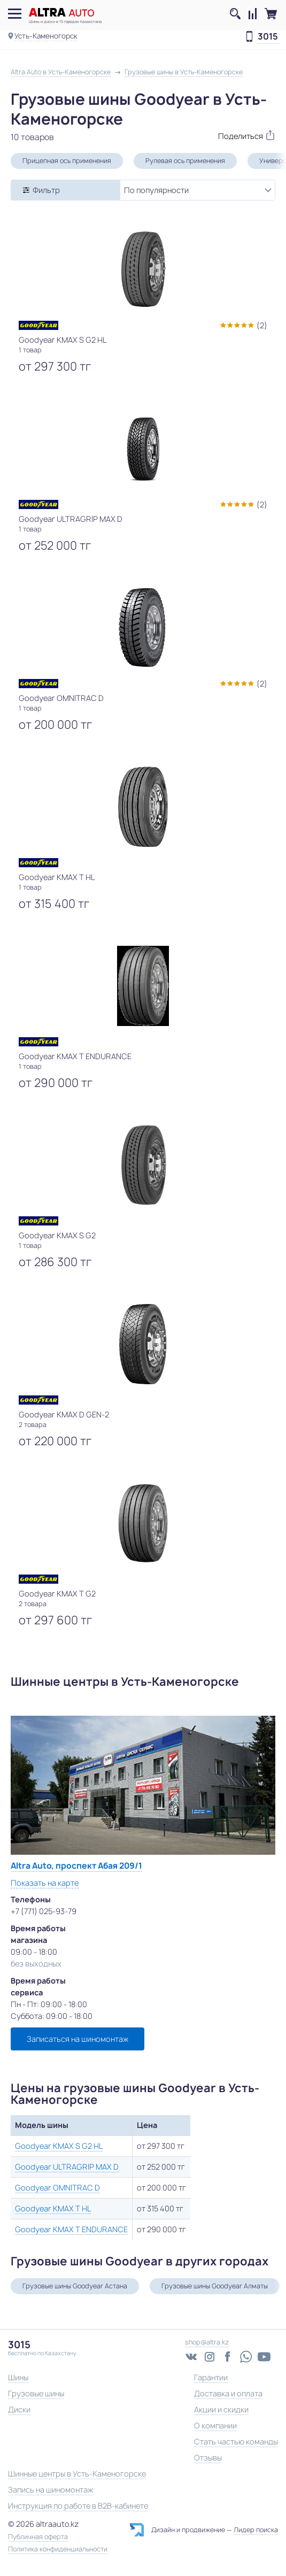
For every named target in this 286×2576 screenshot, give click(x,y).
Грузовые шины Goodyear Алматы (214, 2285)
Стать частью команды (236, 2441)
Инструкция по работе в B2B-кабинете (78, 2506)
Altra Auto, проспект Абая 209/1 (76, 1865)
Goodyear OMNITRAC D (57, 2187)
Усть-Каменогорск (46, 36)
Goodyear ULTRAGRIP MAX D (67, 2167)
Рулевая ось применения (185, 160)
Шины (18, 2377)
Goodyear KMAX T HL (53, 2208)
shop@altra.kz (207, 2342)
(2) (262, 325)
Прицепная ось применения (66, 160)
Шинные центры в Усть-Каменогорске (77, 2474)
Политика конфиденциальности (57, 2549)
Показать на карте (45, 1883)
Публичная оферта (38, 2537)
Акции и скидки (221, 2409)
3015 (268, 37)
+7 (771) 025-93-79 (43, 1911)
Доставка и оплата (228, 2393)
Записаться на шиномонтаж (77, 2039)
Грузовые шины (36, 2393)
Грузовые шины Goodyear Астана (74, 2285)
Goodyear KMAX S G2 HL (59, 2146)
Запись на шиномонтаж (50, 2490)
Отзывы (208, 2457)
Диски (19, 2409)
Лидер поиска (256, 2529)
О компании (215, 2425)
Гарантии (211, 2377)
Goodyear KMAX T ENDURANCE (71, 2229)
